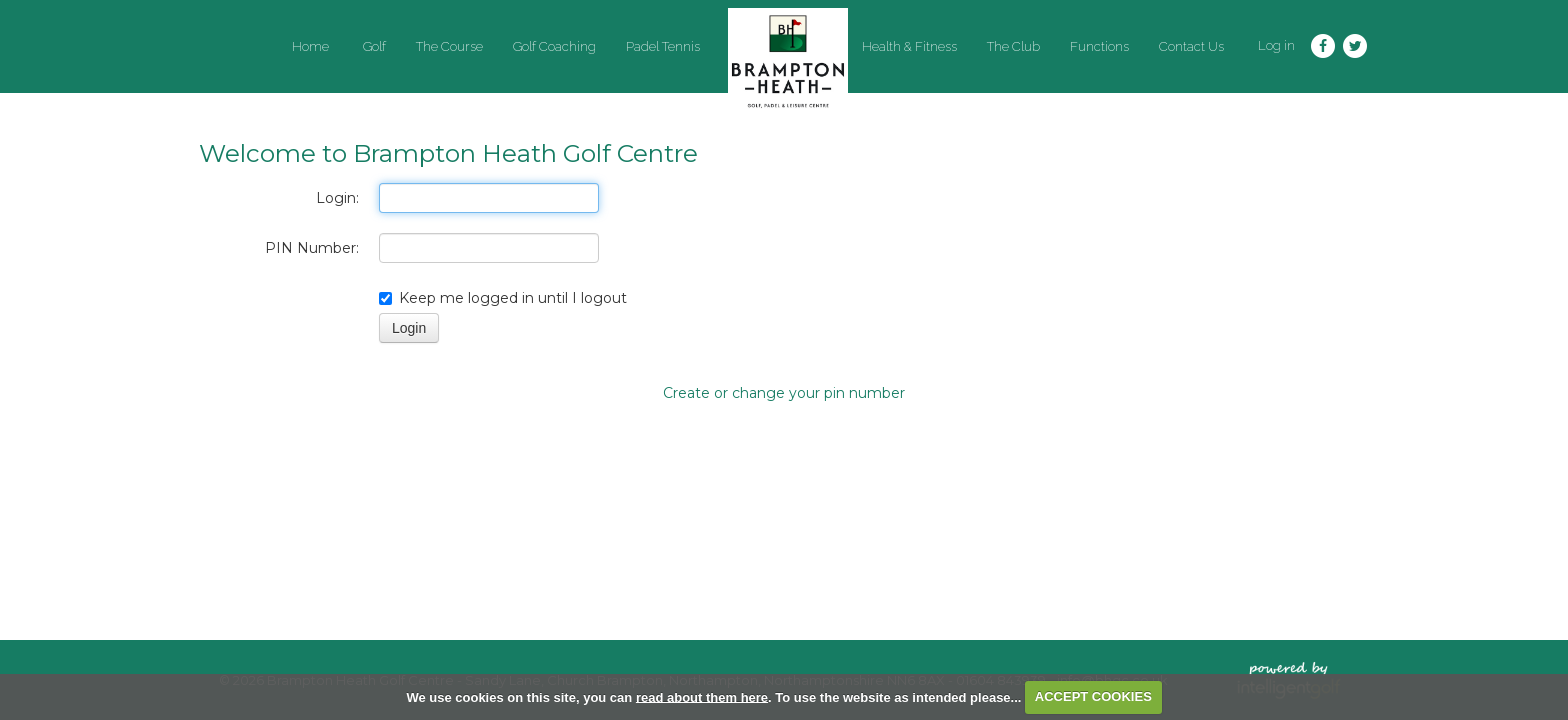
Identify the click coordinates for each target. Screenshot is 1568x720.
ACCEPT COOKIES (1093, 696)
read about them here (702, 696)
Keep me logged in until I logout (503, 298)
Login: (337, 198)
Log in (1276, 45)
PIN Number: (312, 248)
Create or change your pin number (784, 393)
